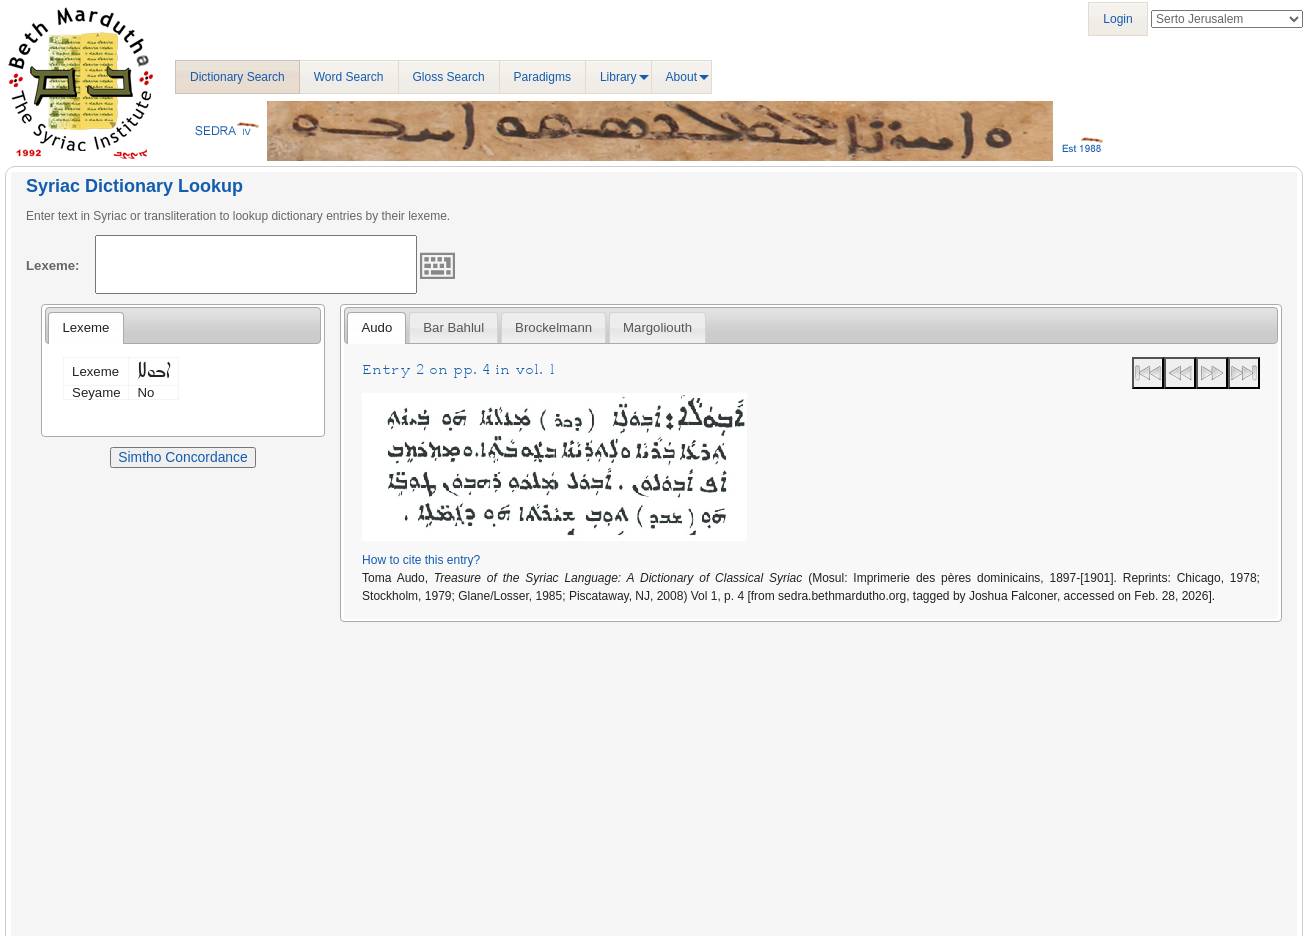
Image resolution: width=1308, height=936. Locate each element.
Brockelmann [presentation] (553, 327)
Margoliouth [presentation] (657, 327)
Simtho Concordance (182, 457)
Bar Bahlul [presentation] (453, 327)
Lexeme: (53, 265)
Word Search (349, 77)
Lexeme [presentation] (85, 327)
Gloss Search (449, 77)
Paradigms (542, 77)
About (681, 77)
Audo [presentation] (376, 327)
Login (1117, 19)
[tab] (85, 328)
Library (618, 77)
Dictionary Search (237, 77)
